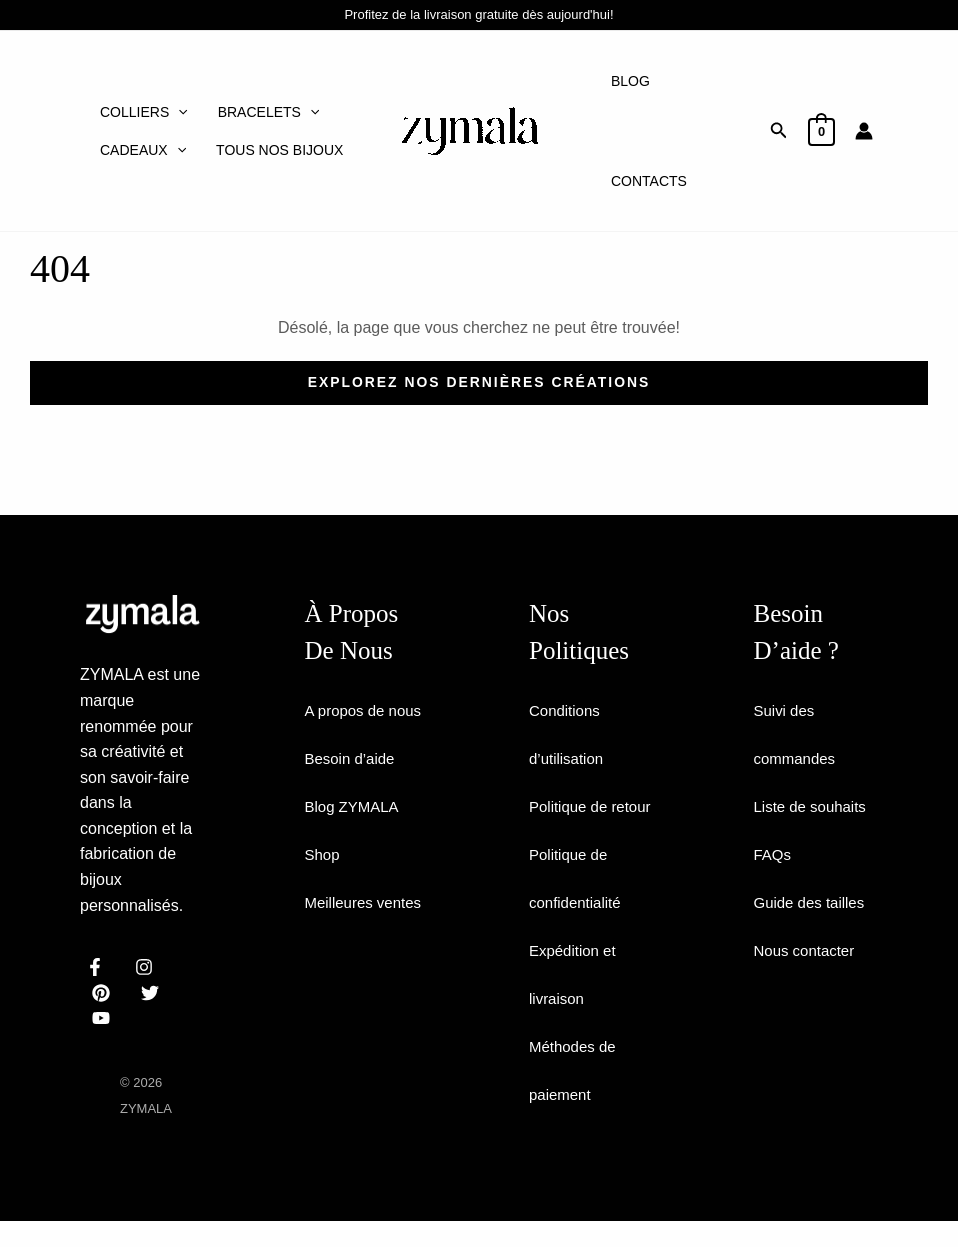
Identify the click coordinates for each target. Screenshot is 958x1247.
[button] (779, 131)
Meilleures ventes (367, 950)
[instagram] (147, 967)
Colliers (144, 112)
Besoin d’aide (353, 806)
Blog (630, 81)
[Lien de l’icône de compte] (864, 131)
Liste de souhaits (814, 806)
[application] (178, 112)
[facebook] (98, 967)
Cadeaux (143, 150)
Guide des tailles (813, 902)
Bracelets (269, 112)
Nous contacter (808, 950)
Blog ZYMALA (355, 854)
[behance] (104, 993)
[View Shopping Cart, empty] (821, 130)
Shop (323, 902)
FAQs (774, 854)
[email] (104, 1018)
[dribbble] (153, 993)
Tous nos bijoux (279, 150)
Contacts (649, 181)
